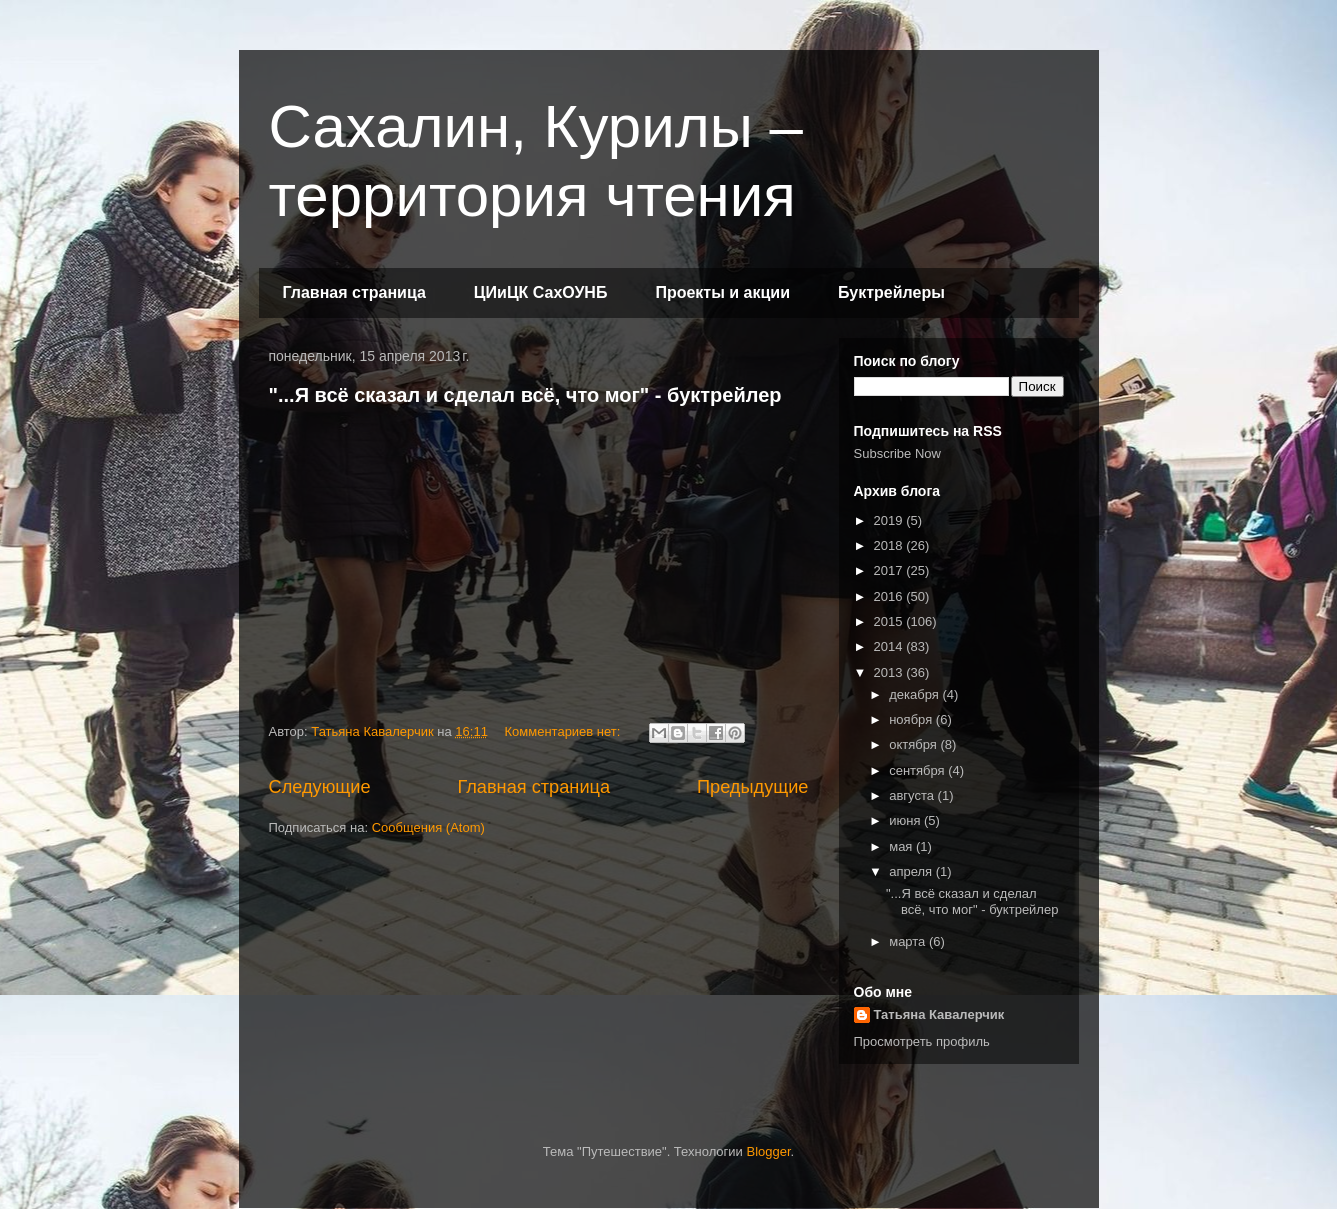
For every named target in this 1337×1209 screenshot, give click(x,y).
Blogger (768, 1151)
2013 (890, 672)
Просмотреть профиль (922, 1041)
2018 (890, 545)
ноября (912, 719)
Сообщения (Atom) (428, 827)
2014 (890, 646)
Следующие (320, 787)
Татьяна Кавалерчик (939, 1014)
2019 (890, 520)
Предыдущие (753, 787)
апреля (912, 871)
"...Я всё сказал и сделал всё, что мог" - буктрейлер (525, 395)
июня (906, 820)
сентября (918, 770)
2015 (890, 621)
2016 (890, 596)
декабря (915, 694)
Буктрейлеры (891, 292)
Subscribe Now (897, 453)
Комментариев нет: (565, 731)
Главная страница (354, 292)
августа (913, 795)
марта (909, 941)
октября (914, 744)
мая (902, 846)
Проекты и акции (722, 292)
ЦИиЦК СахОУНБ (541, 292)
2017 (890, 570)
